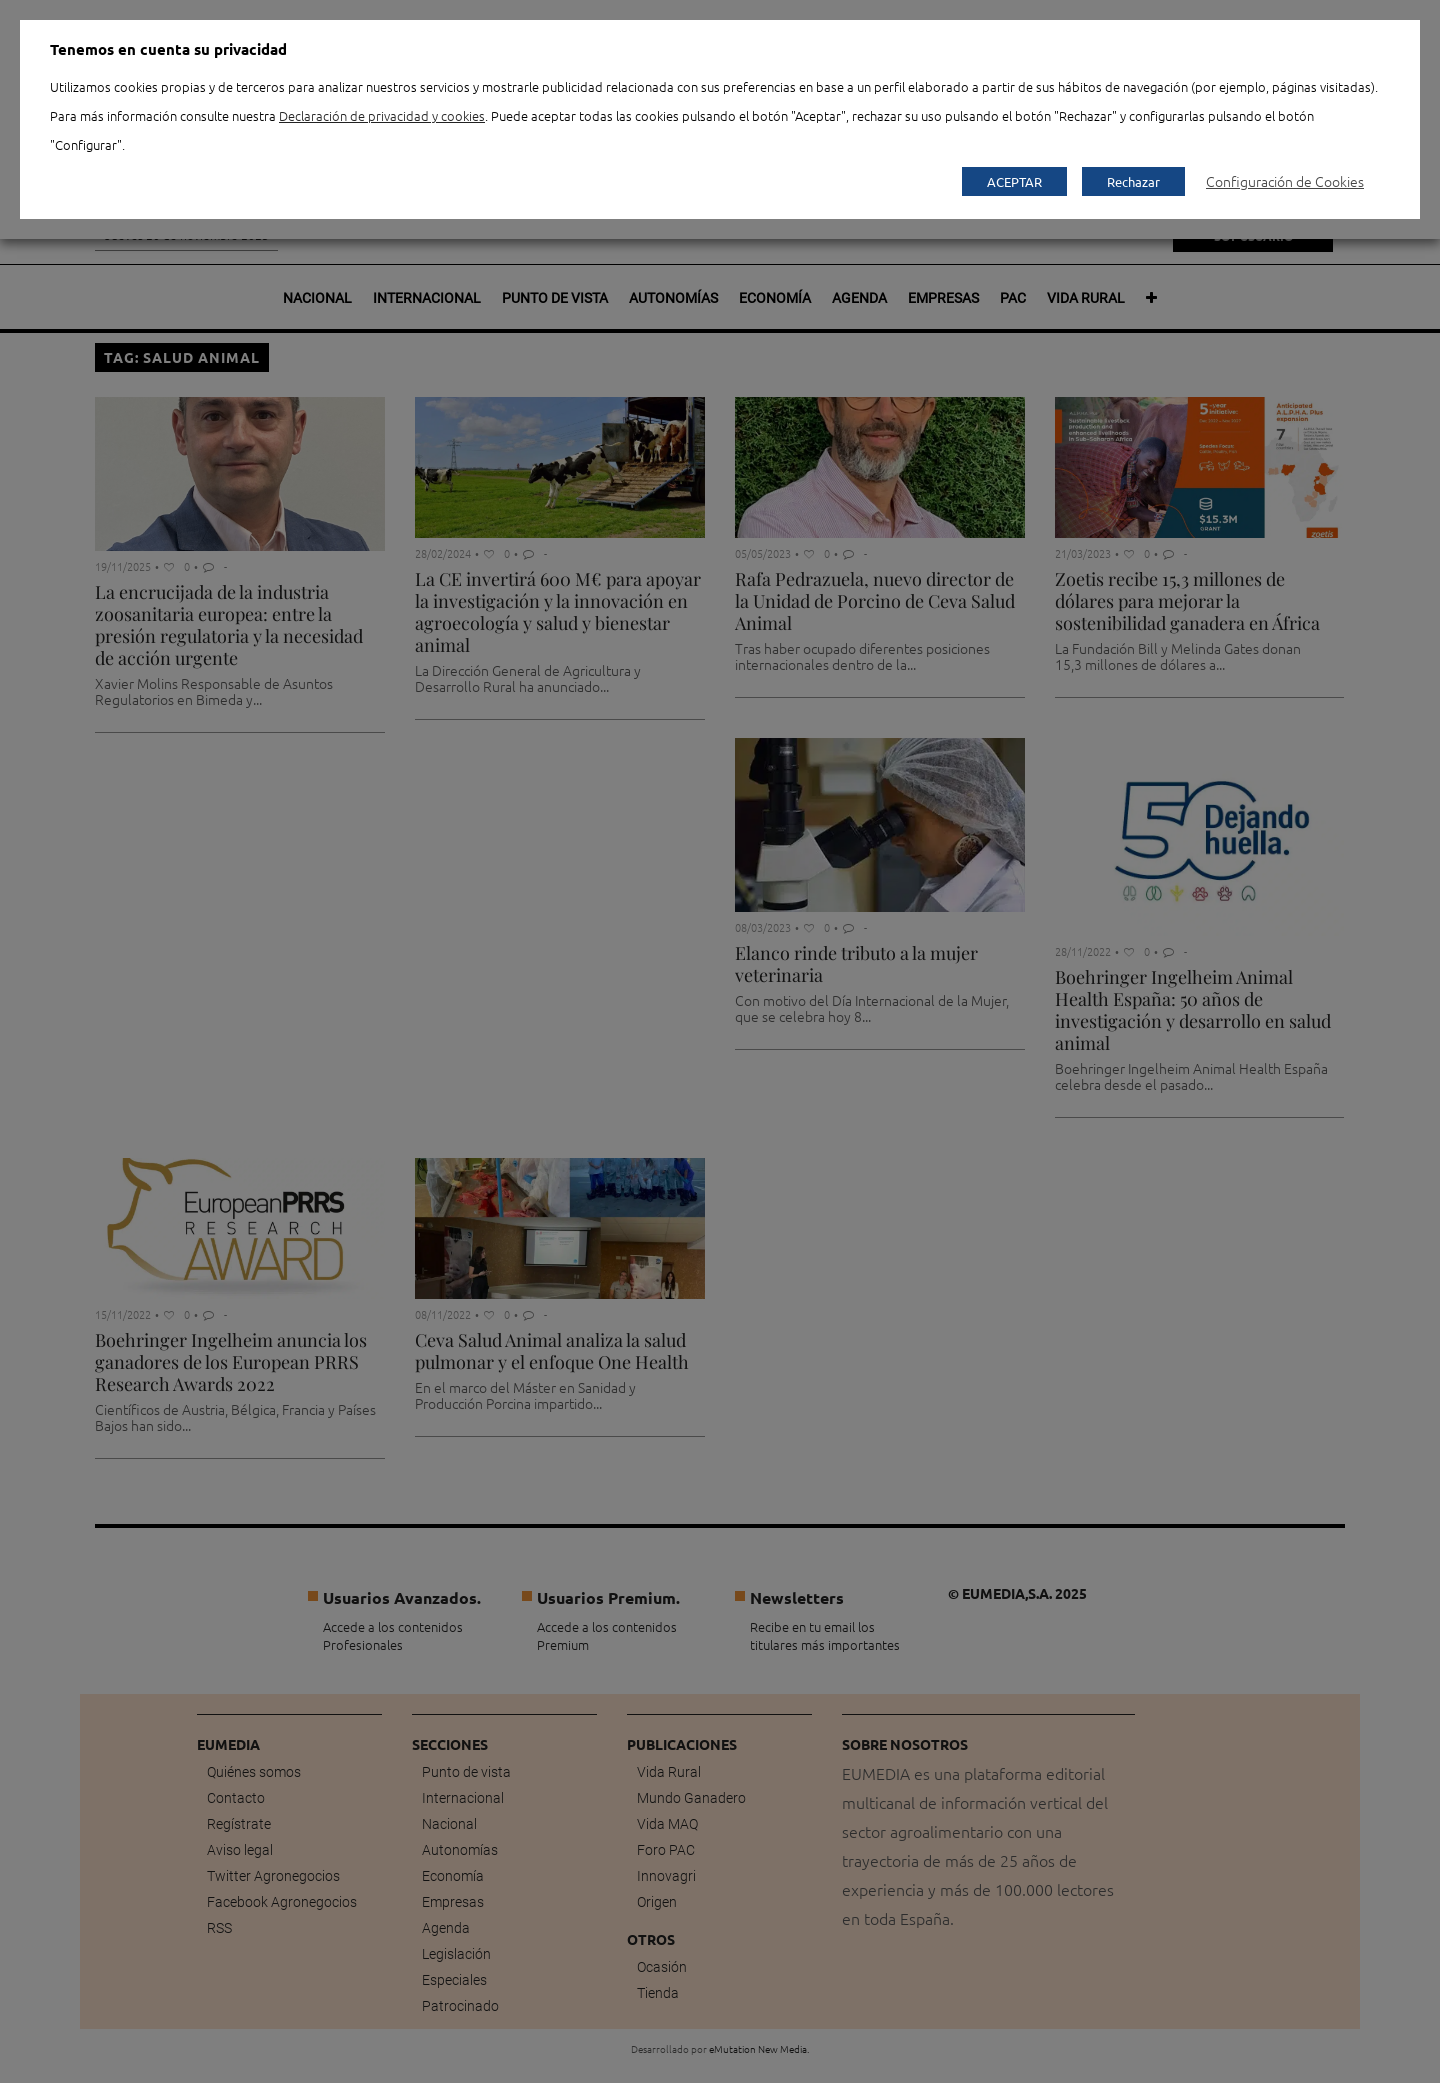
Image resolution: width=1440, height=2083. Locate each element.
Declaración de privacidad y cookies (382, 115)
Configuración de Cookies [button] (1285, 181)
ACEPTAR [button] (1014, 181)
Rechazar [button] (1133, 181)
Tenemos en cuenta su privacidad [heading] (168, 49)
